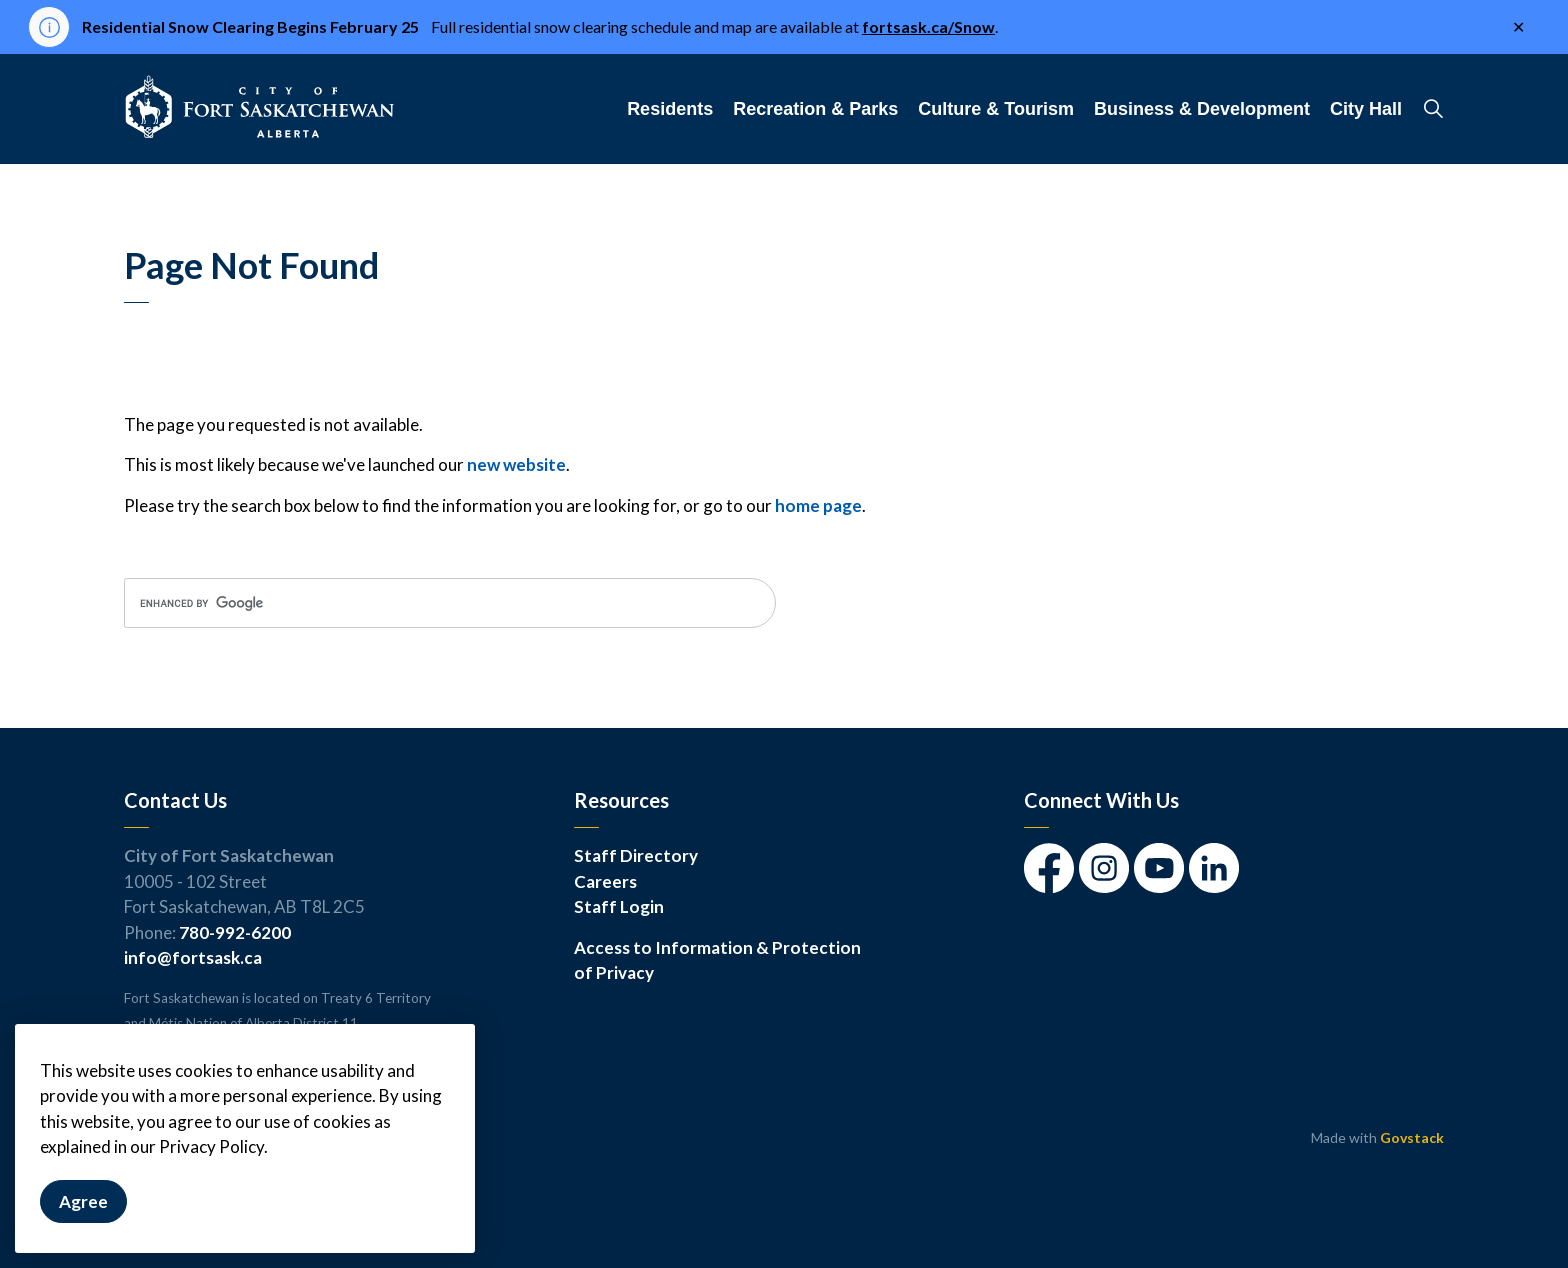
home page (818, 505)
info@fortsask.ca (193, 957)
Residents (670, 109)
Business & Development (1202, 109)
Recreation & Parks (815, 109)
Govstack (1412, 1137)
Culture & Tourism (996, 109)
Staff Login (619, 906)
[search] (450, 603)
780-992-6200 (235, 932)
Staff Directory (636, 855)
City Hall (1366, 109)
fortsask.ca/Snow (928, 26)
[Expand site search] (1433, 109)
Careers (605, 881)
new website (516, 464)
